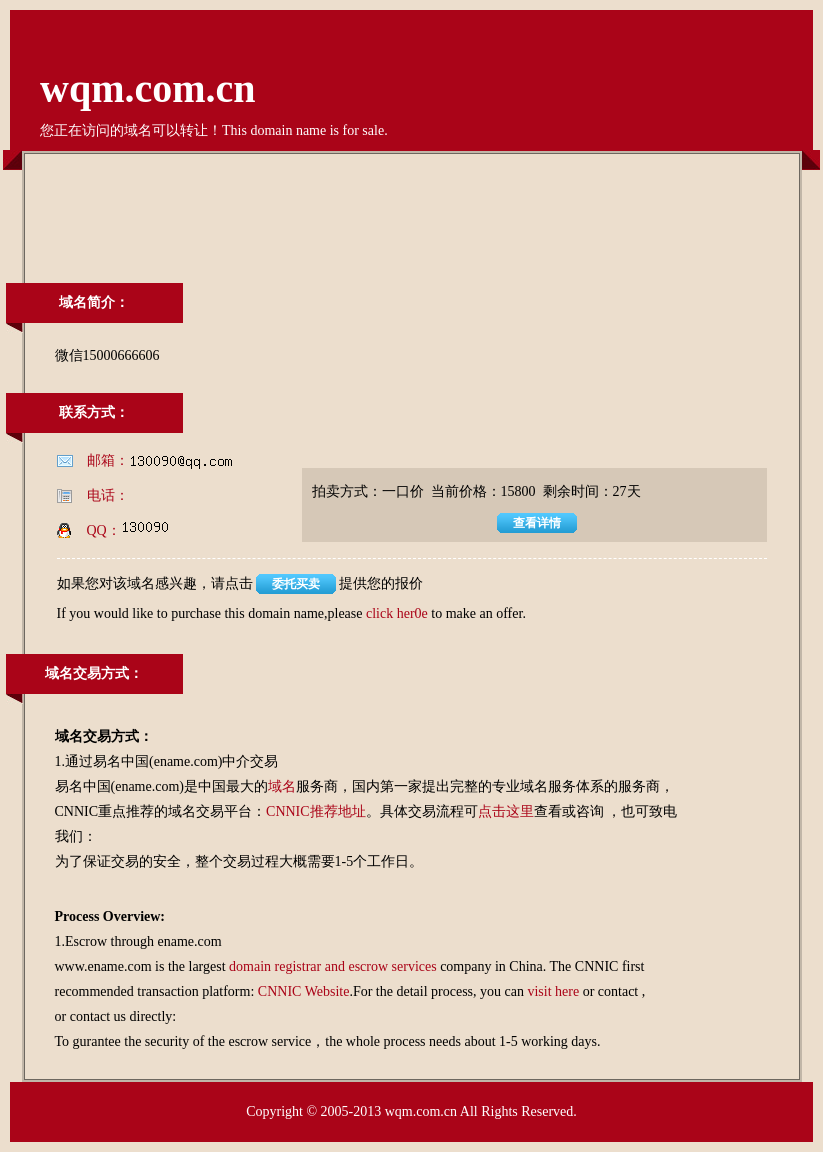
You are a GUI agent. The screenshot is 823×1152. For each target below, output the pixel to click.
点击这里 (506, 811)
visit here (553, 991)
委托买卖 (296, 584)
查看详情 (537, 523)
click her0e (397, 613)
